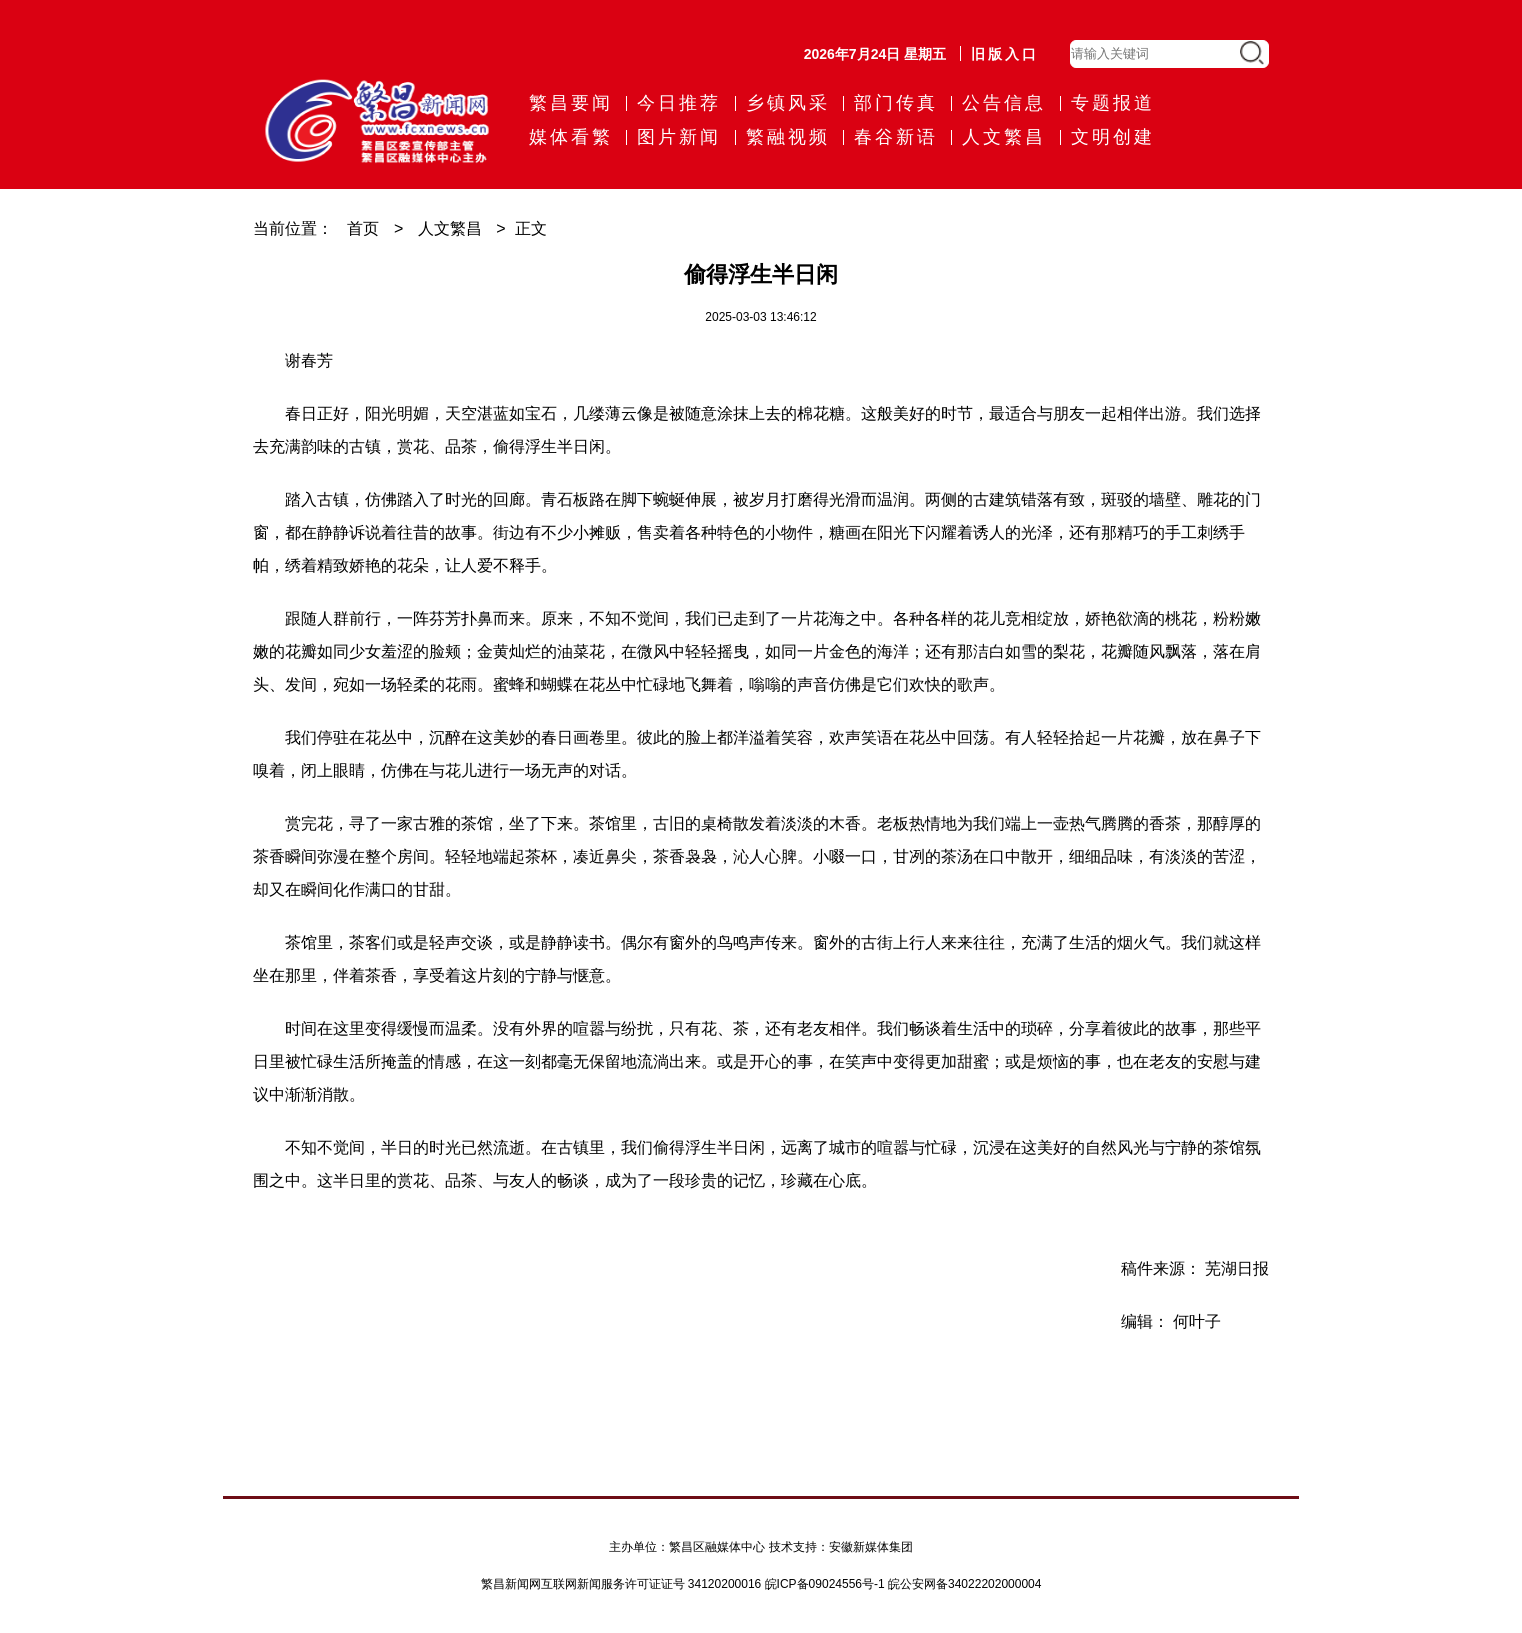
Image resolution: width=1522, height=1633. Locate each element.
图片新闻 (679, 137)
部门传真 (896, 103)
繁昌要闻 (571, 103)
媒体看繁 (571, 137)
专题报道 (1113, 103)
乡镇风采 (788, 103)
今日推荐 (679, 103)
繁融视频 (788, 137)
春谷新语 (896, 137)
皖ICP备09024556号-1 (825, 1584)
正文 (531, 228)
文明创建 (1113, 137)
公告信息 (1004, 103)
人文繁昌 (1004, 137)
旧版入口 (1005, 54)
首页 (363, 228)
